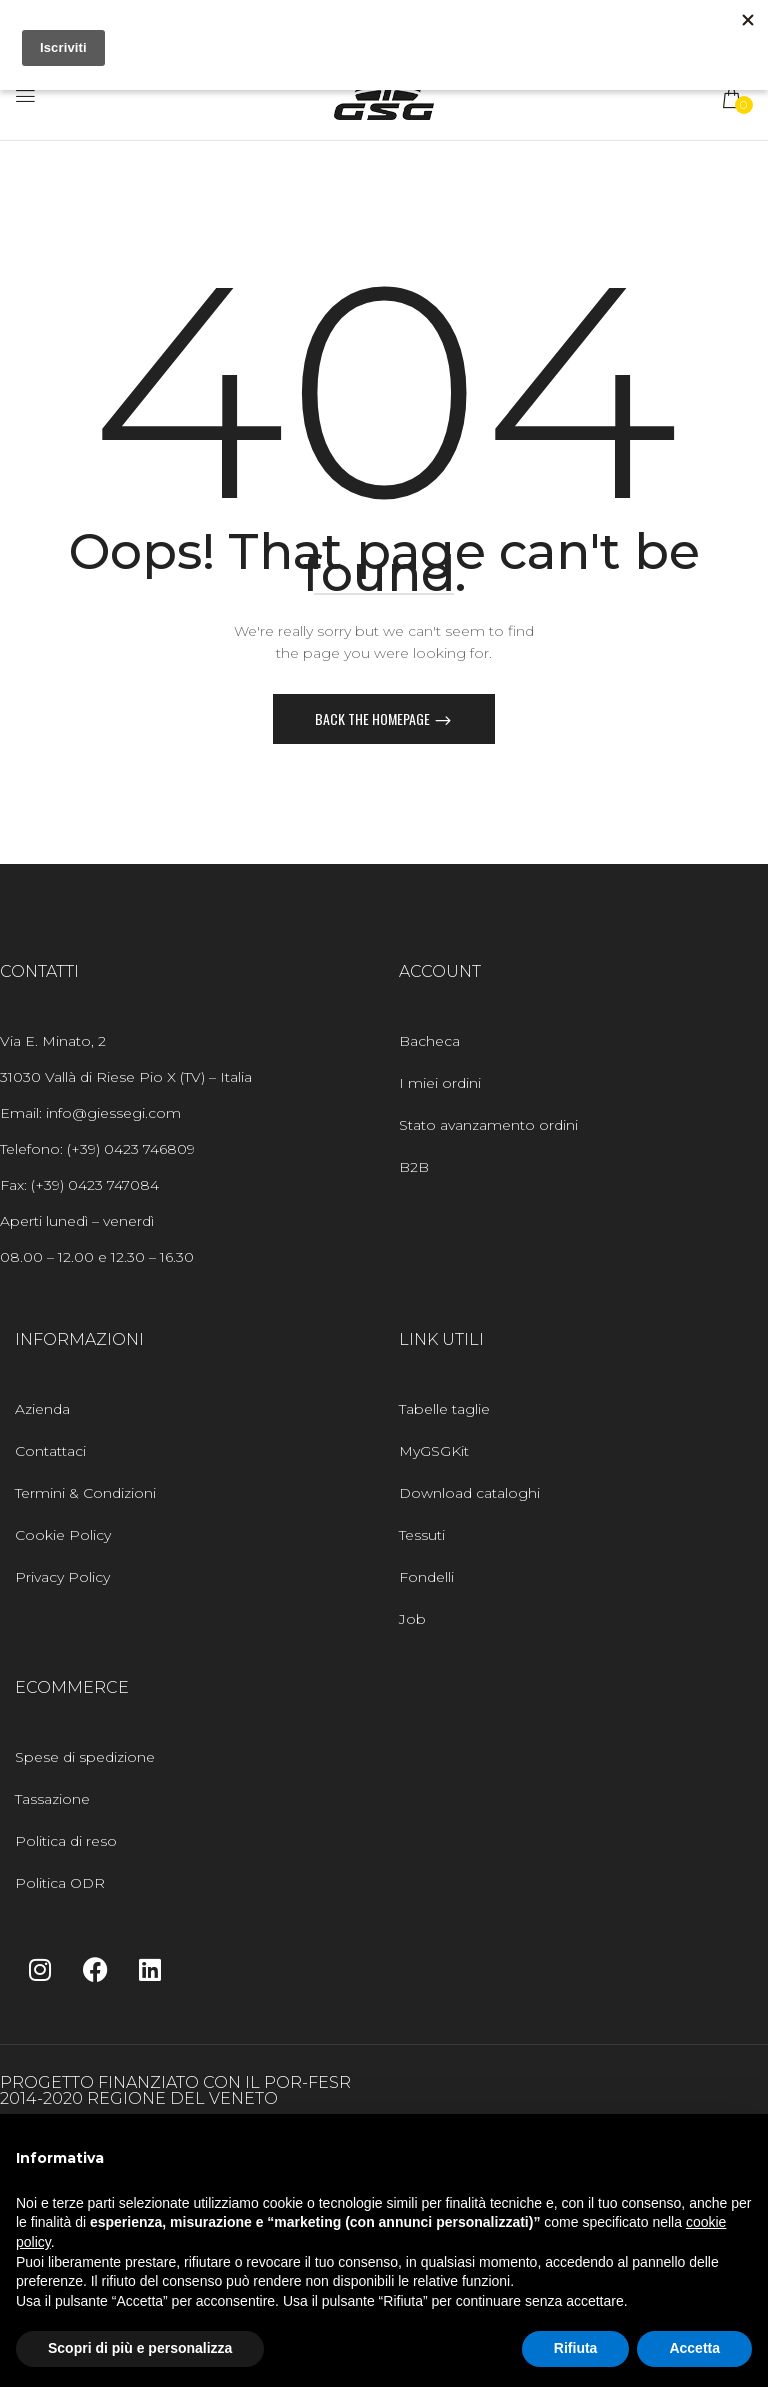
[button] (733, 98)
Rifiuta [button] (576, 2348)
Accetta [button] (694, 2348)
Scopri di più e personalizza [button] (140, 2348)
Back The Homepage (374, 718)
